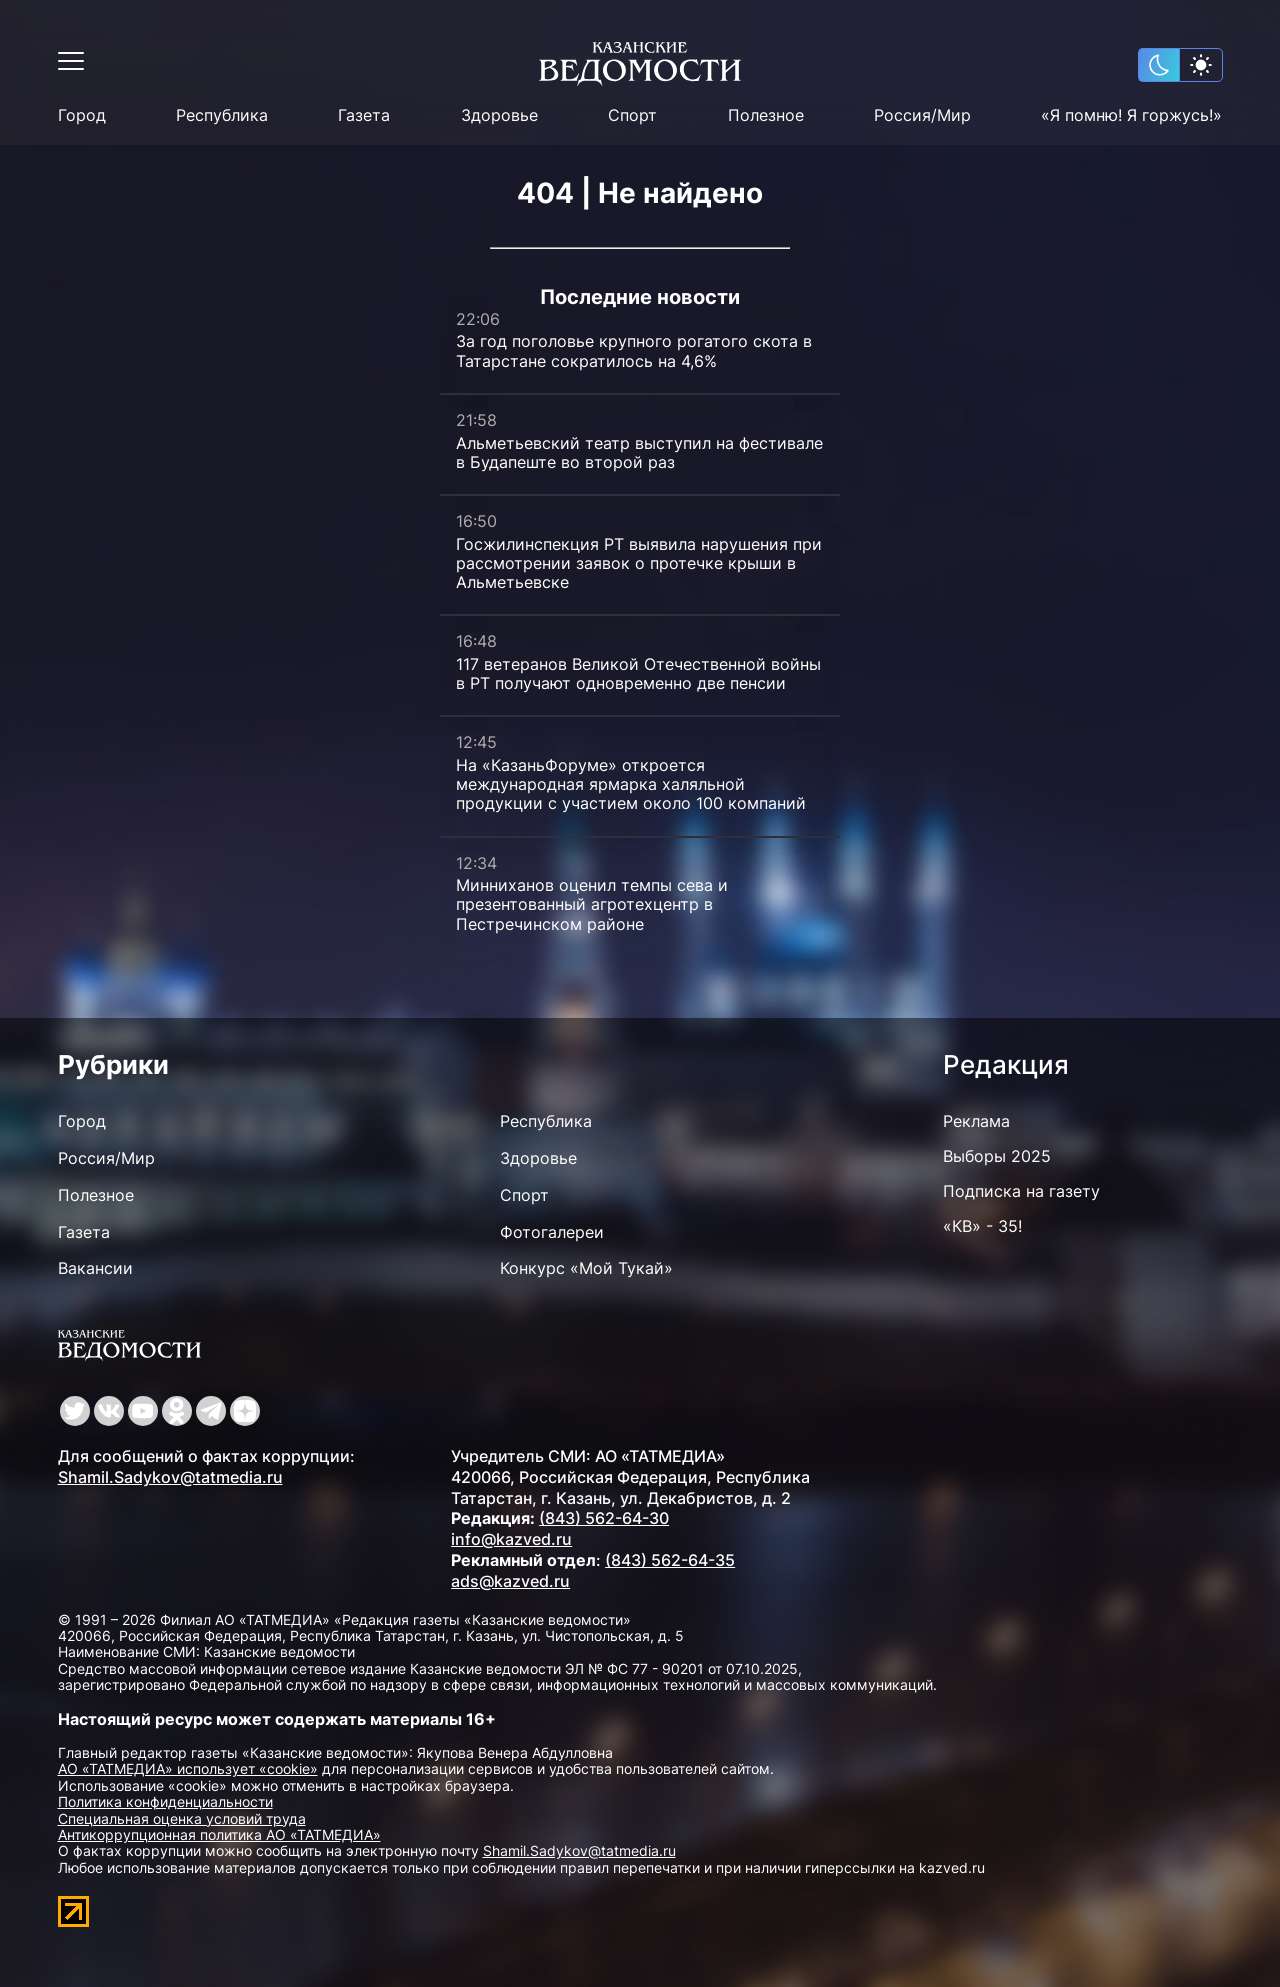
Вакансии (95, 1268)
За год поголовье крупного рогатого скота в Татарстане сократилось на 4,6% (634, 350)
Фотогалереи (552, 1232)
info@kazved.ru (511, 1539)
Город (82, 115)
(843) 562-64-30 (604, 1518)
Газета (364, 115)
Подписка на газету (1021, 1191)
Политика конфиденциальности (165, 1801)
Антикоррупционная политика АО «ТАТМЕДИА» (219, 1834)
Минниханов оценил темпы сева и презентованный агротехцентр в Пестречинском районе (592, 904)
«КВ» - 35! (982, 1226)
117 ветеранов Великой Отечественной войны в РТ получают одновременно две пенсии (638, 673)
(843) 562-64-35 (670, 1560)
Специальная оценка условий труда (182, 1818)
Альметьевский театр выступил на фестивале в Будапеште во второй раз (639, 452)
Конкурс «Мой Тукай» (586, 1268)
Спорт (632, 115)
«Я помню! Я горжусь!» (1131, 115)
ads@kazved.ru (510, 1581)
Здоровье (499, 115)
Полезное (766, 115)
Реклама (976, 1121)
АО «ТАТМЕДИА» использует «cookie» (188, 1768)
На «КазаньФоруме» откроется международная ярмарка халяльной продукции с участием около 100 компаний (631, 784)
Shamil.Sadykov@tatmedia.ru (170, 1477)
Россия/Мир (922, 115)
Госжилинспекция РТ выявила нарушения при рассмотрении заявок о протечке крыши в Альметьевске (639, 563)
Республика (222, 115)
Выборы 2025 (997, 1156)
